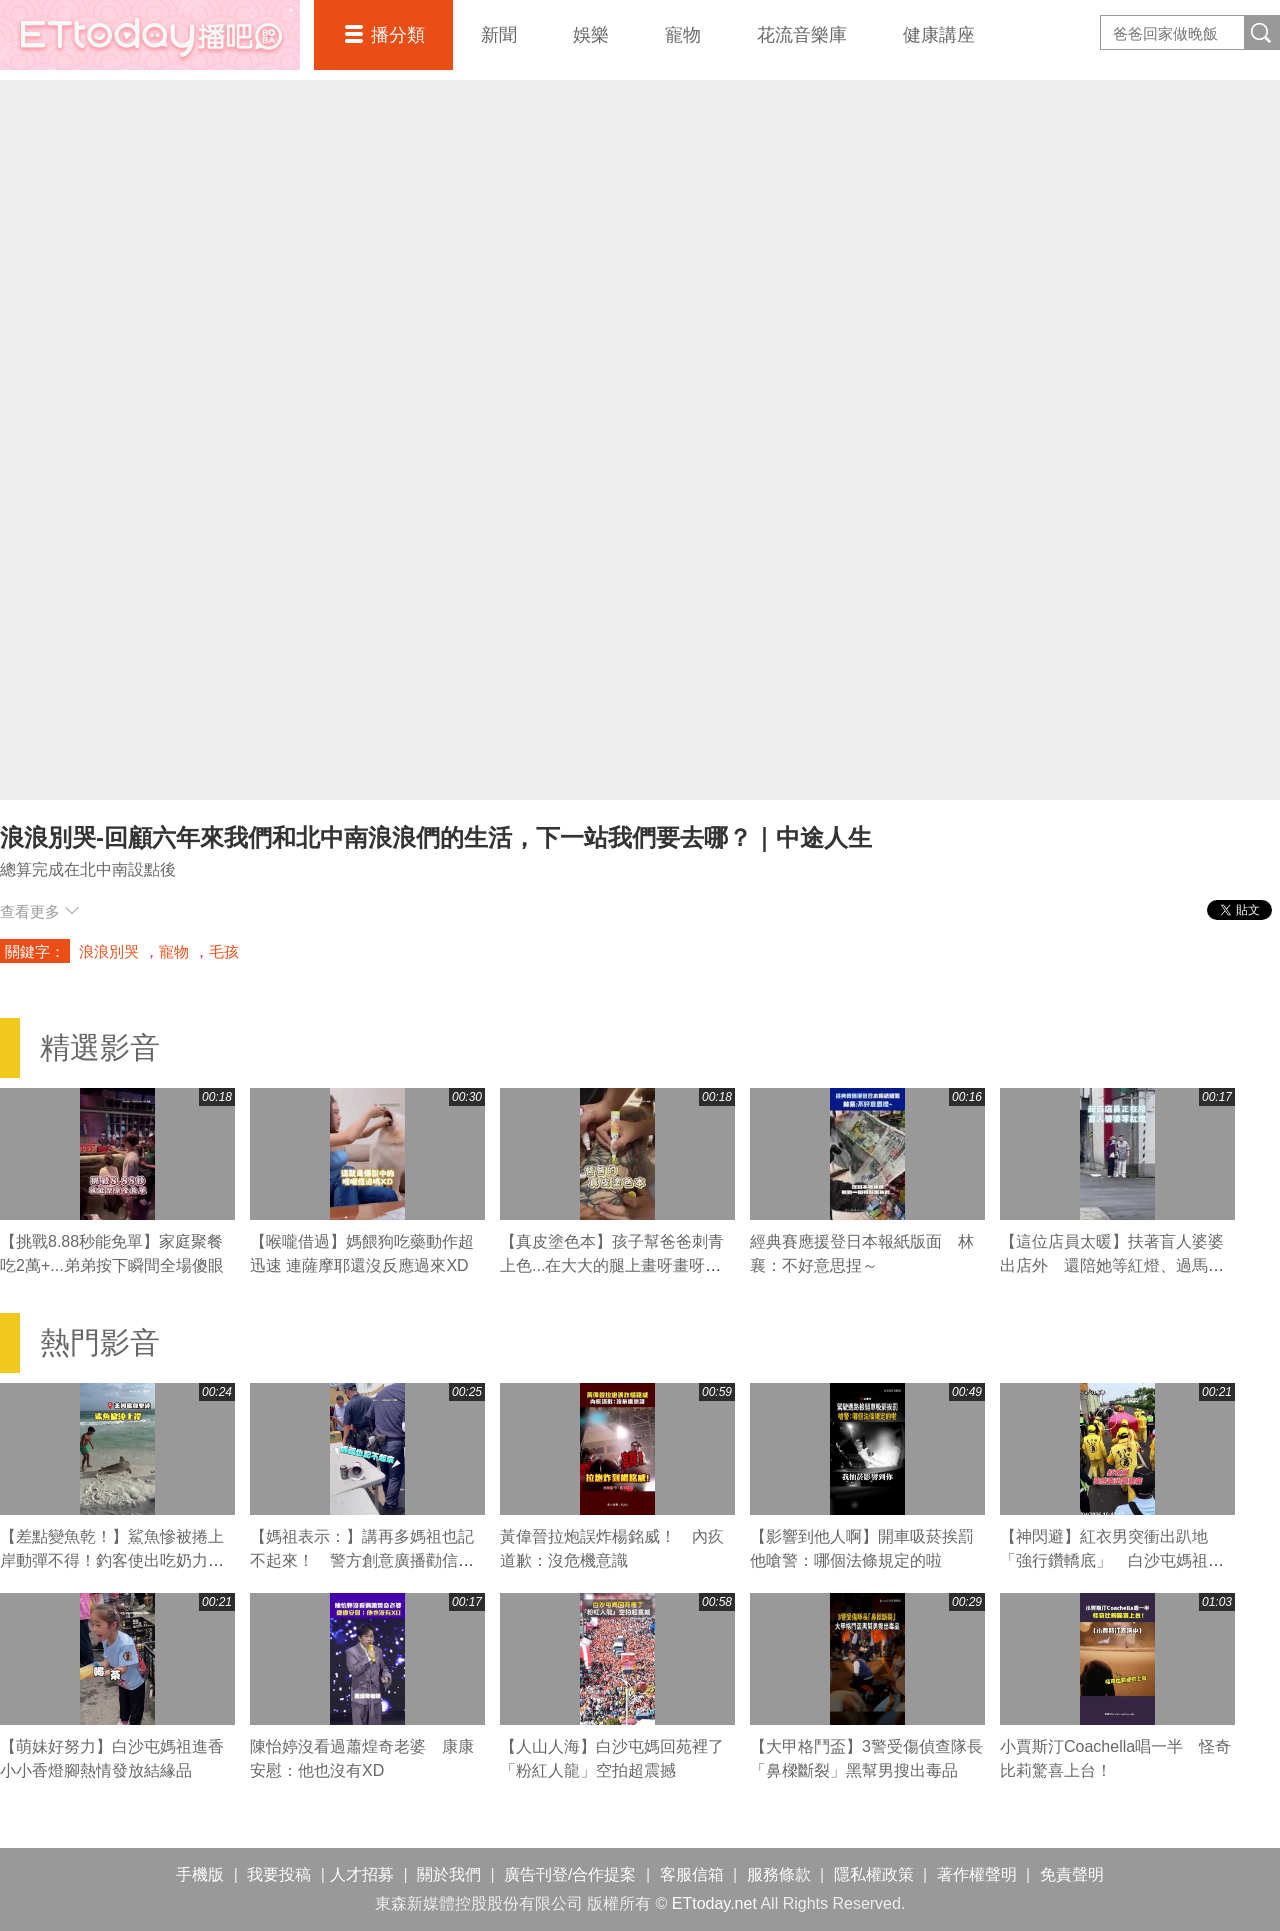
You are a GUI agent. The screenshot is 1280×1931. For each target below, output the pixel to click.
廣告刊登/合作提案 (570, 1874)
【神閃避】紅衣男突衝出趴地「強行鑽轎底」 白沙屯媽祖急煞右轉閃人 (1112, 1560)
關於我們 (449, 1874)
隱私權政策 (874, 1874)
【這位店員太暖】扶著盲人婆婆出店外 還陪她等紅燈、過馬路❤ (1112, 1265)
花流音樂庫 (802, 35)
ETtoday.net (714, 1903)
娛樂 (591, 35)
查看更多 (39, 911)
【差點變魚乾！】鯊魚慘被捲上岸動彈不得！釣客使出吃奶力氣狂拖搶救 (112, 1560)
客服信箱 (692, 1874)
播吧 (150, 35)
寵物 (683, 35)
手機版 (200, 1874)
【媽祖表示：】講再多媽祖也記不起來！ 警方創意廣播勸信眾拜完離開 (362, 1560)
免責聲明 (1072, 1874)
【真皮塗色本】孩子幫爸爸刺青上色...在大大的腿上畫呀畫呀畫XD (612, 1265)
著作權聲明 (977, 1874)
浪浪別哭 (109, 951)
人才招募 (362, 1874)
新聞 (499, 35)
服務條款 (779, 1874)
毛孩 (224, 951)
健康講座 (939, 35)
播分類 (398, 35)
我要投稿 (279, 1874)
